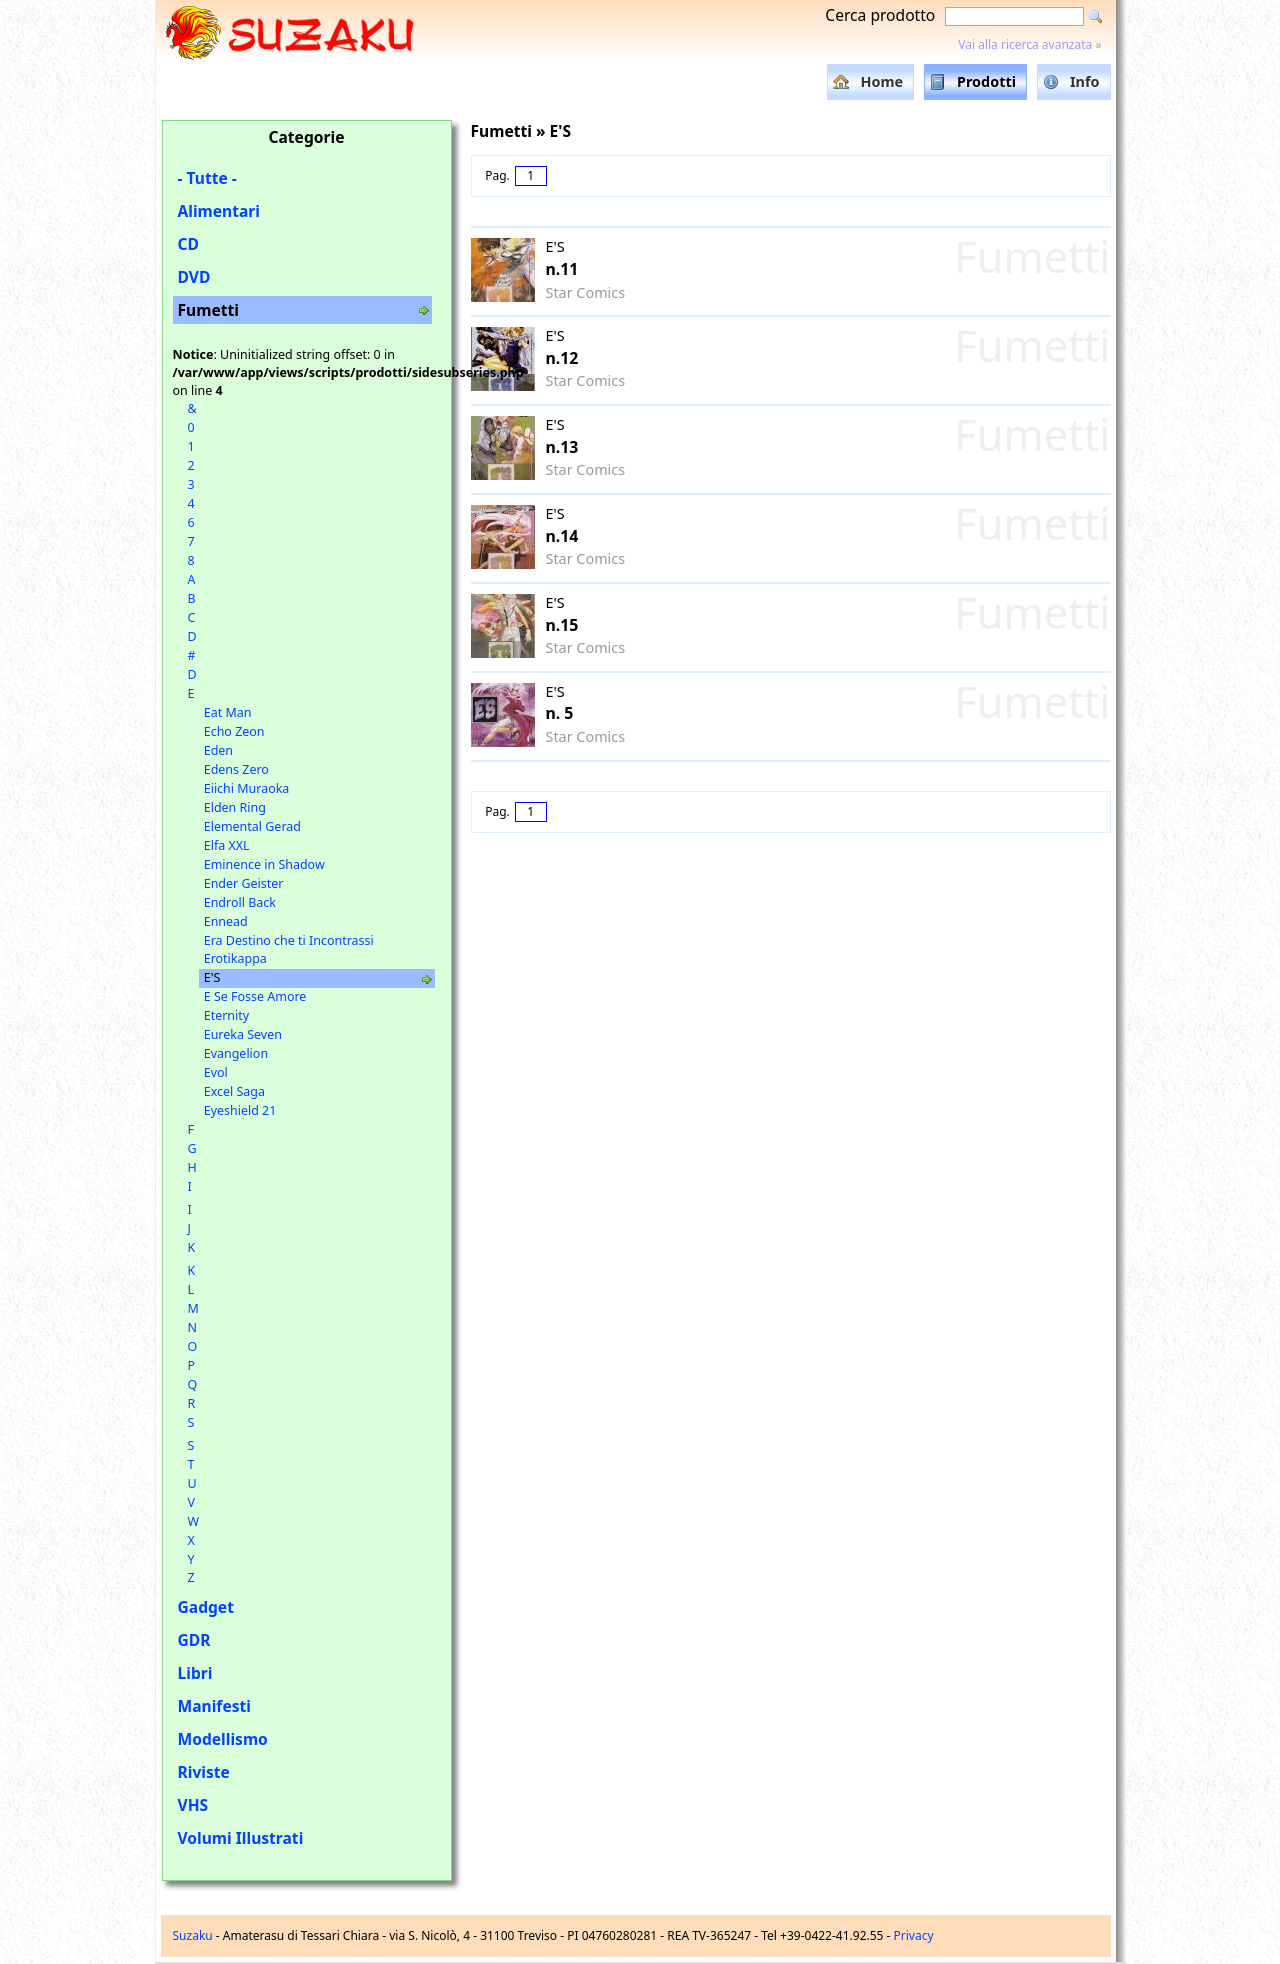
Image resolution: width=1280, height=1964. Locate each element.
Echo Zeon (234, 731)
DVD (194, 277)
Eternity (226, 1015)
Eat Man (228, 712)
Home (881, 81)
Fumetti (208, 310)
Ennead (226, 921)
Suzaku (193, 1935)
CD (188, 244)
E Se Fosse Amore (255, 996)
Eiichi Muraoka (247, 788)
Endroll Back (240, 902)
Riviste (204, 1772)
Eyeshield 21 (240, 1110)
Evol (216, 1072)
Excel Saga (234, 1091)
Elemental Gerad (252, 826)
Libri (195, 1673)
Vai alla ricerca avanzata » (1029, 44)
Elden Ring (235, 807)
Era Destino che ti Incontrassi (289, 940)
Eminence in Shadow (264, 864)
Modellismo (223, 1739)
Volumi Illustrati (241, 1838)
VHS (193, 1805)
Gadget (206, 1607)
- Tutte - (207, 178)
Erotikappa (235, 958)
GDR (194, 1640)
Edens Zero (236, 769)
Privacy (914, 1935)
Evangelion (236, 1053)
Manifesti (214, 1706)
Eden (218, 750)
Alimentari (219, 211)
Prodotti (986, 81)
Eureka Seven (243, 1034)
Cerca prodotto (880, 15)
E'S (212, 977)
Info (1085, 81)
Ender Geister (244, 883)
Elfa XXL (227, 845)
